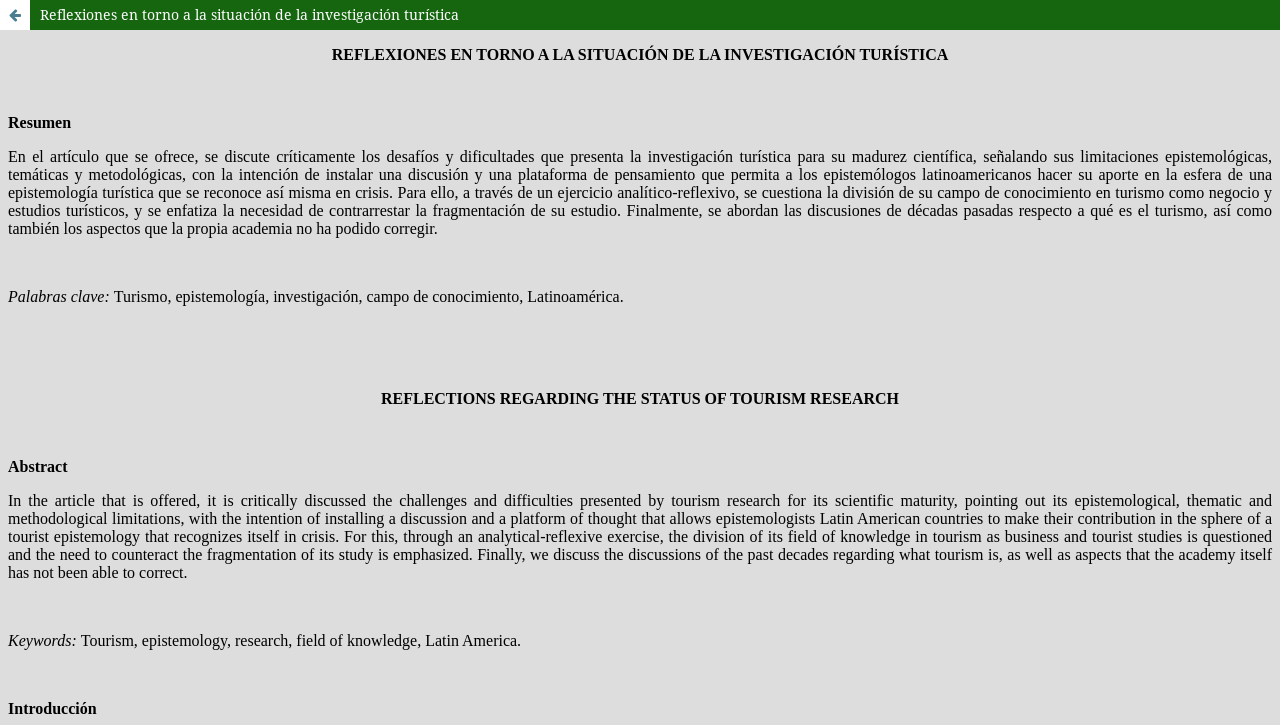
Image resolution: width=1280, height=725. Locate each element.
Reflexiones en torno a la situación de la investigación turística (249, 14)
